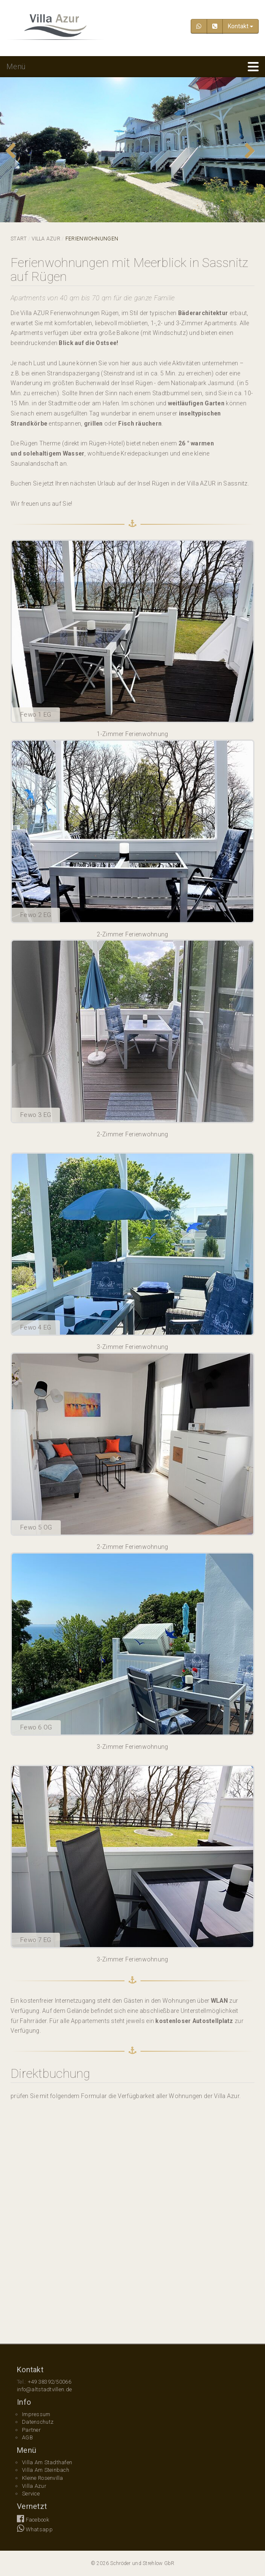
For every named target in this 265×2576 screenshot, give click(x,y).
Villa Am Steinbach (45, 2470)
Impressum (36, 2414)
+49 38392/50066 (49, 2382)
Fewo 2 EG (35, 915)
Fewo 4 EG (35, 1327)
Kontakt (240, 26)
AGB (27, 2437)
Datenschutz (38, 2422)
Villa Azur (46, 239)
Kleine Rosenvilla (42, 2478)
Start (19, 239)
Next (252, 151)
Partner (31, 2430)
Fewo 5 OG (36, 1527)
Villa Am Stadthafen (47, 2462)
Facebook (33, 2520)
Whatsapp (35, 2529)
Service (31, 2493)
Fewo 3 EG (35, 1115)
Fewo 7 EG (35, 1940)
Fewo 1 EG (35, 714)
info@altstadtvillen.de (44, 2389)
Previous (12, 151)
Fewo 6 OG (36, 1727)
